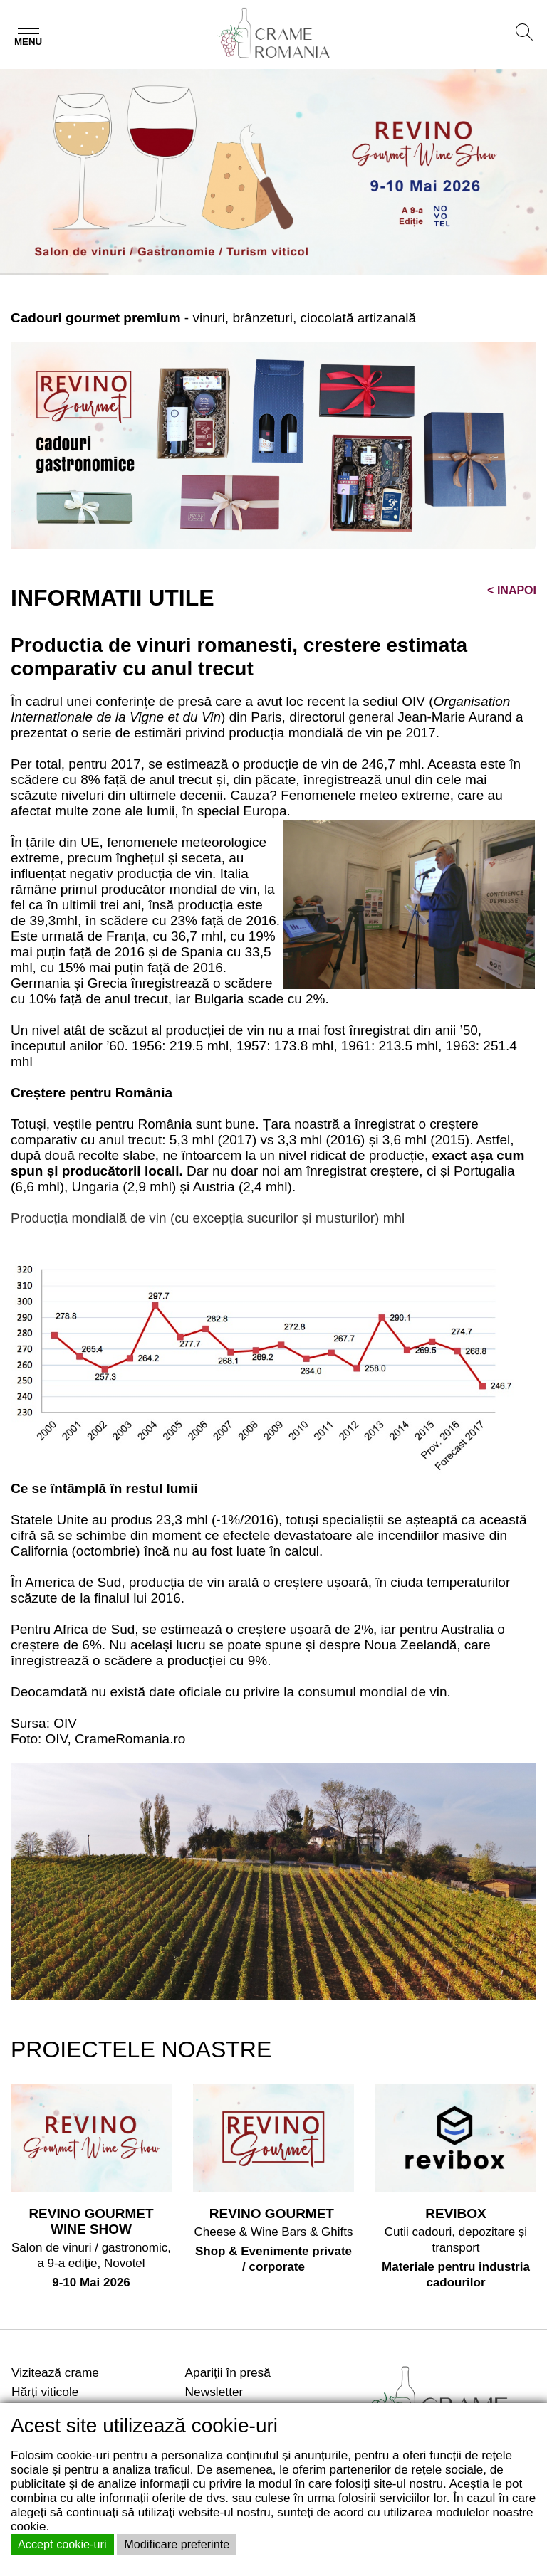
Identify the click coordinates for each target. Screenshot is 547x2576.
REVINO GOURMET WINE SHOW (90, 2221)
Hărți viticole (44, 2392)
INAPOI (511, 590)
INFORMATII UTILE (112, 598)
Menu (28, 41)
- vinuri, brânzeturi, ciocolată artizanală (213, 317)
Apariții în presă (228, 2372)
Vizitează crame (55, 2372)
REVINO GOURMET (273, 2213)
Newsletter (214, 2392)
